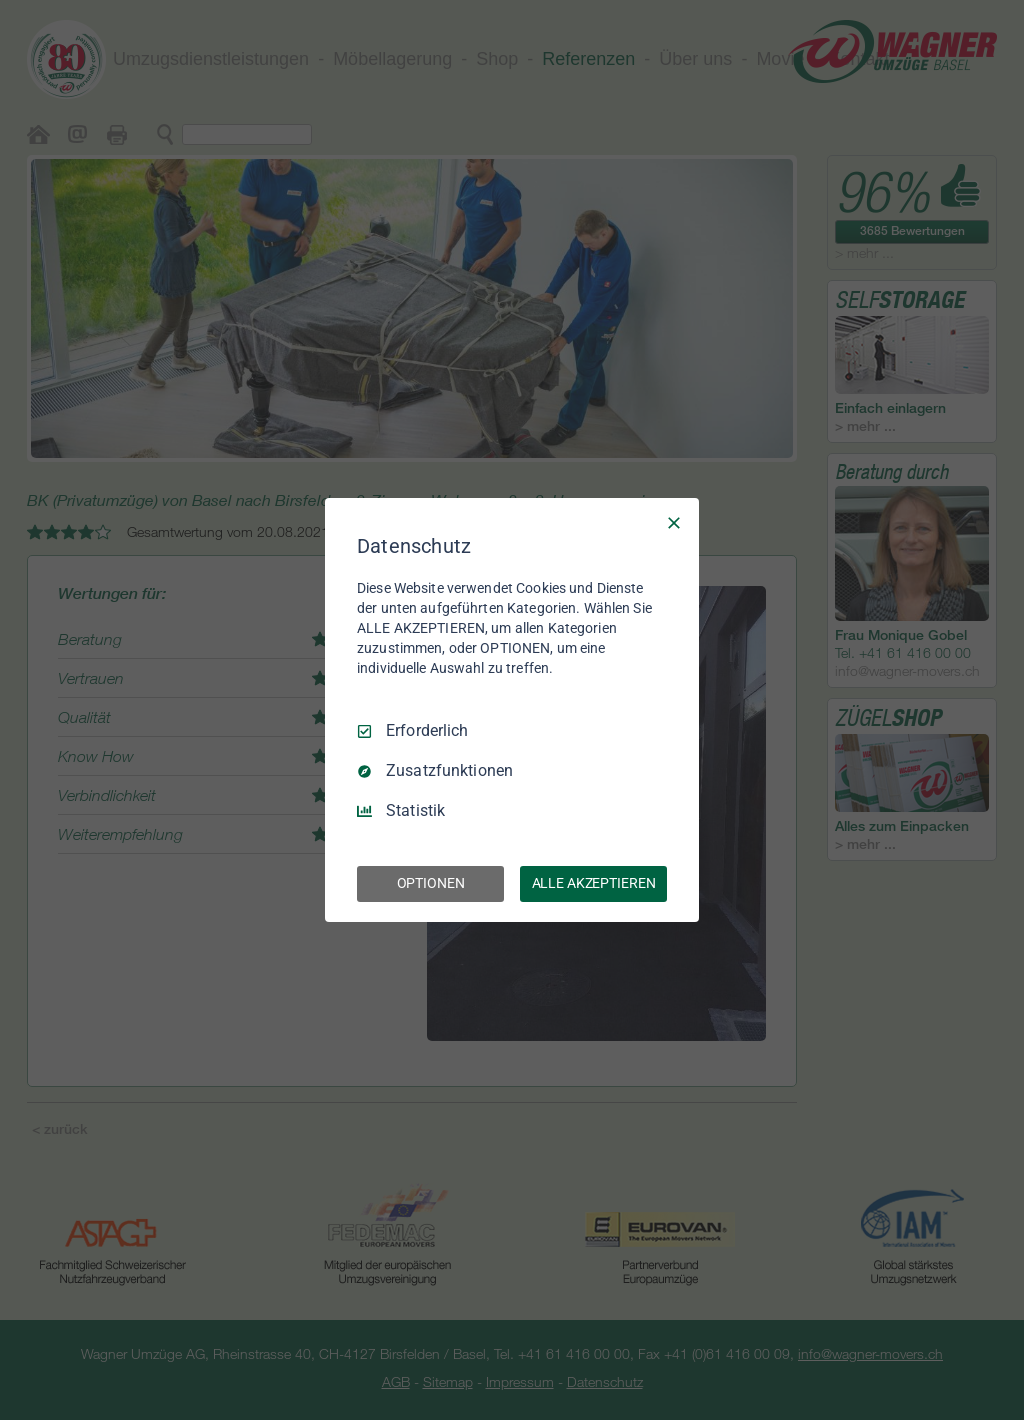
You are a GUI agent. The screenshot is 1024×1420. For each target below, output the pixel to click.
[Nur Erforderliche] (674, 523)
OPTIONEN (431, 883)
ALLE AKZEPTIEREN (594, 883)
